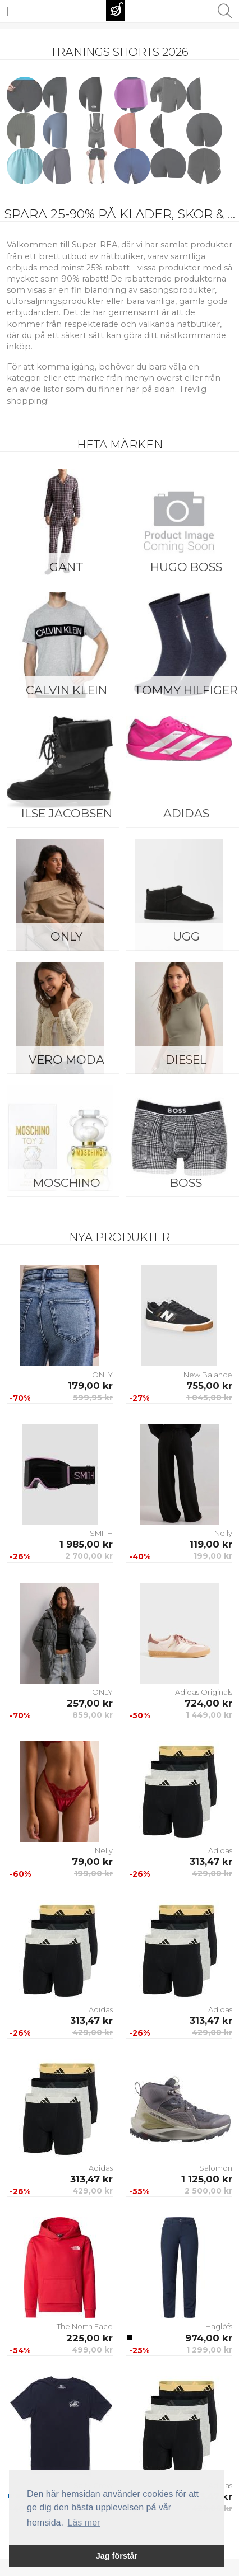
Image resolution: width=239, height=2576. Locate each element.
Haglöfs (218, 2326)
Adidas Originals (203, 1691)
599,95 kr (93, 1397)
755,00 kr (209, 1385)
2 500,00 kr (208, 2190)
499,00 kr (92, 2349)
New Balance (207, 1374)
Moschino (66, 1183)
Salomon (215, 2167)
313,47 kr (211, 1861)
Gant (66, 567)
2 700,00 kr (89, 1555)
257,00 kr (90, 1703)
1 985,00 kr (86, 1544)
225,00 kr (89, 2338)
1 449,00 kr (209, 1714)
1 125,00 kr (206, 2179)
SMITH (101, 1532)
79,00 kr (92, 1861)
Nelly (223, 1532)
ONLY (66, 936)
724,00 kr (208, 1703)
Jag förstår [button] (116, 2555)
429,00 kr (212, 1873)
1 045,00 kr (209, 1397)
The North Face (85, 2326)
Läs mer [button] (84, 2522)
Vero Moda (66, 1060)
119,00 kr (211, 1544)
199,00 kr (213, 1555)
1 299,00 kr (209, 2349)
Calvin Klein (66, 690)
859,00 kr (92, 1714)
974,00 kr (208, 2338)
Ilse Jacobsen (66, 813)
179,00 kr (90, 1385)
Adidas (220, 1850)
